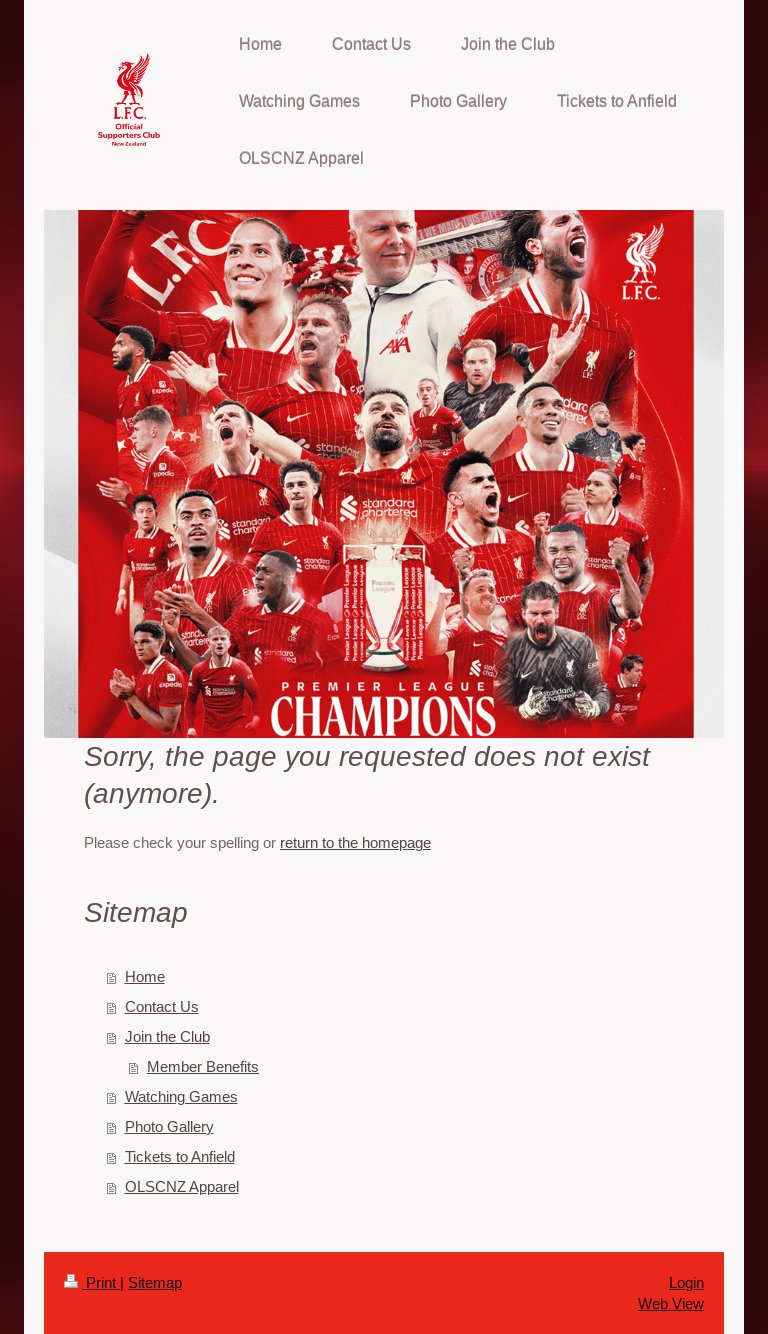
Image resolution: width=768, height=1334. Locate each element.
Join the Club (167, 1036)
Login (686, 1282)
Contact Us (162, 1006)
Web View (671, 1303)
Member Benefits (203, 1066)
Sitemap (155, 1282)
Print (92, 1282)
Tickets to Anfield (180, 1156)
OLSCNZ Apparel (182, 1186)
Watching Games (181, 1096)
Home (145, 976)
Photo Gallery (169, 1126)
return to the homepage (355, 842)
